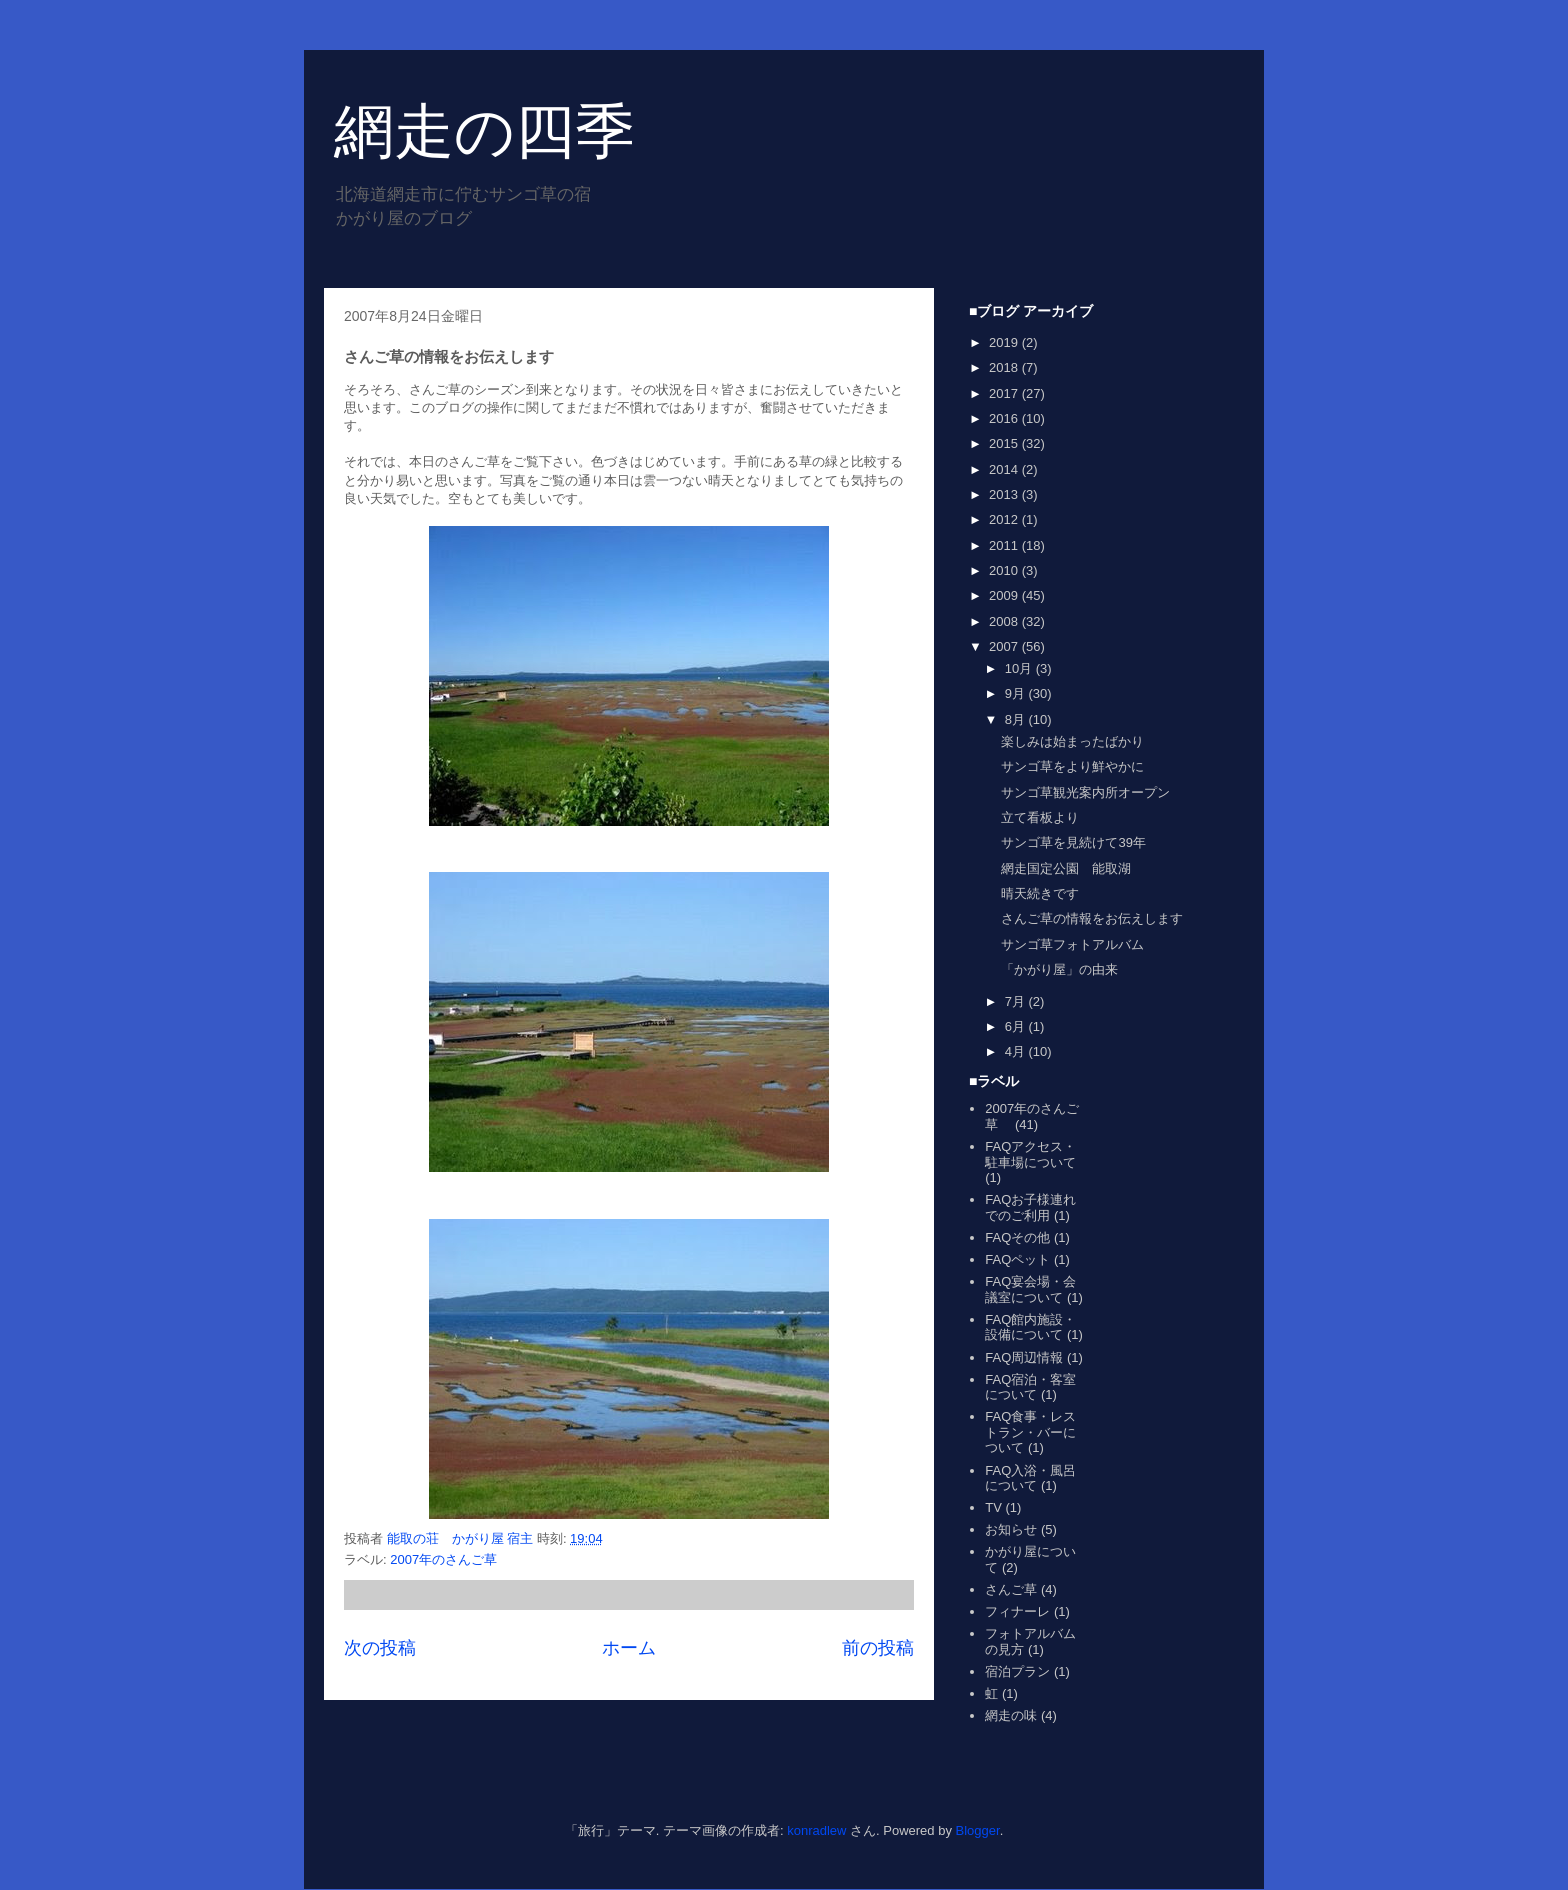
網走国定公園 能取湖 (1066, 868)
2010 (1005, 570)
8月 (1017, 719)
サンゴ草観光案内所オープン (1085, 792)
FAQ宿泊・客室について (1030, 1387)
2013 (1005, 494)
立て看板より (1040, 817)
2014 (1005, 469)
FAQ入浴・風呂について (1030, 1478)
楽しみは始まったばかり (1072, 741)
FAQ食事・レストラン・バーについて (1030, 1432)
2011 (1005, 545)
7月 (1017, 1001)
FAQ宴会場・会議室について (1030, 1289)
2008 (1005, 621)
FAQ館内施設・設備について (1030, 1327)
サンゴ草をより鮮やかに (1072, 766)
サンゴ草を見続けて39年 (1073, 842)
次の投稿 (380, 1648)
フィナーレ (1017, 1611)
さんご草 (1011, 1589)
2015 (1005, 443)
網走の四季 (484, 131)
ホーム (629, 1648)
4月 (1017, 1051)
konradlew (816, 1830)
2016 (1005, 418)
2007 (1005, 646)
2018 (1005, 367)
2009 (1005, 595)
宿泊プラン (1017, 1671)
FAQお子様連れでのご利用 (1030, 1207)
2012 (1005, 519)
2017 (1005, 393)
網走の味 (1011, 1715)
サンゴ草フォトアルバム (1072, 944)
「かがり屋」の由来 (1059, 969)
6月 (1017, 1026)
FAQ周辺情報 (1024, 1357)
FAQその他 (1017, 1237)
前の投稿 (878, 1648)
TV (993, 1507)
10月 (1020, 668)
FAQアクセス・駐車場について (1030, 1154)
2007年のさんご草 (450, 1559)
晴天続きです (1040, 893)
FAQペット (1017, 1259)
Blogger (978, 1830)
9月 (1017, 693)
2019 (1005, 342)
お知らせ (1011, 1529)
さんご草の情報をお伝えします (1092, 918)
